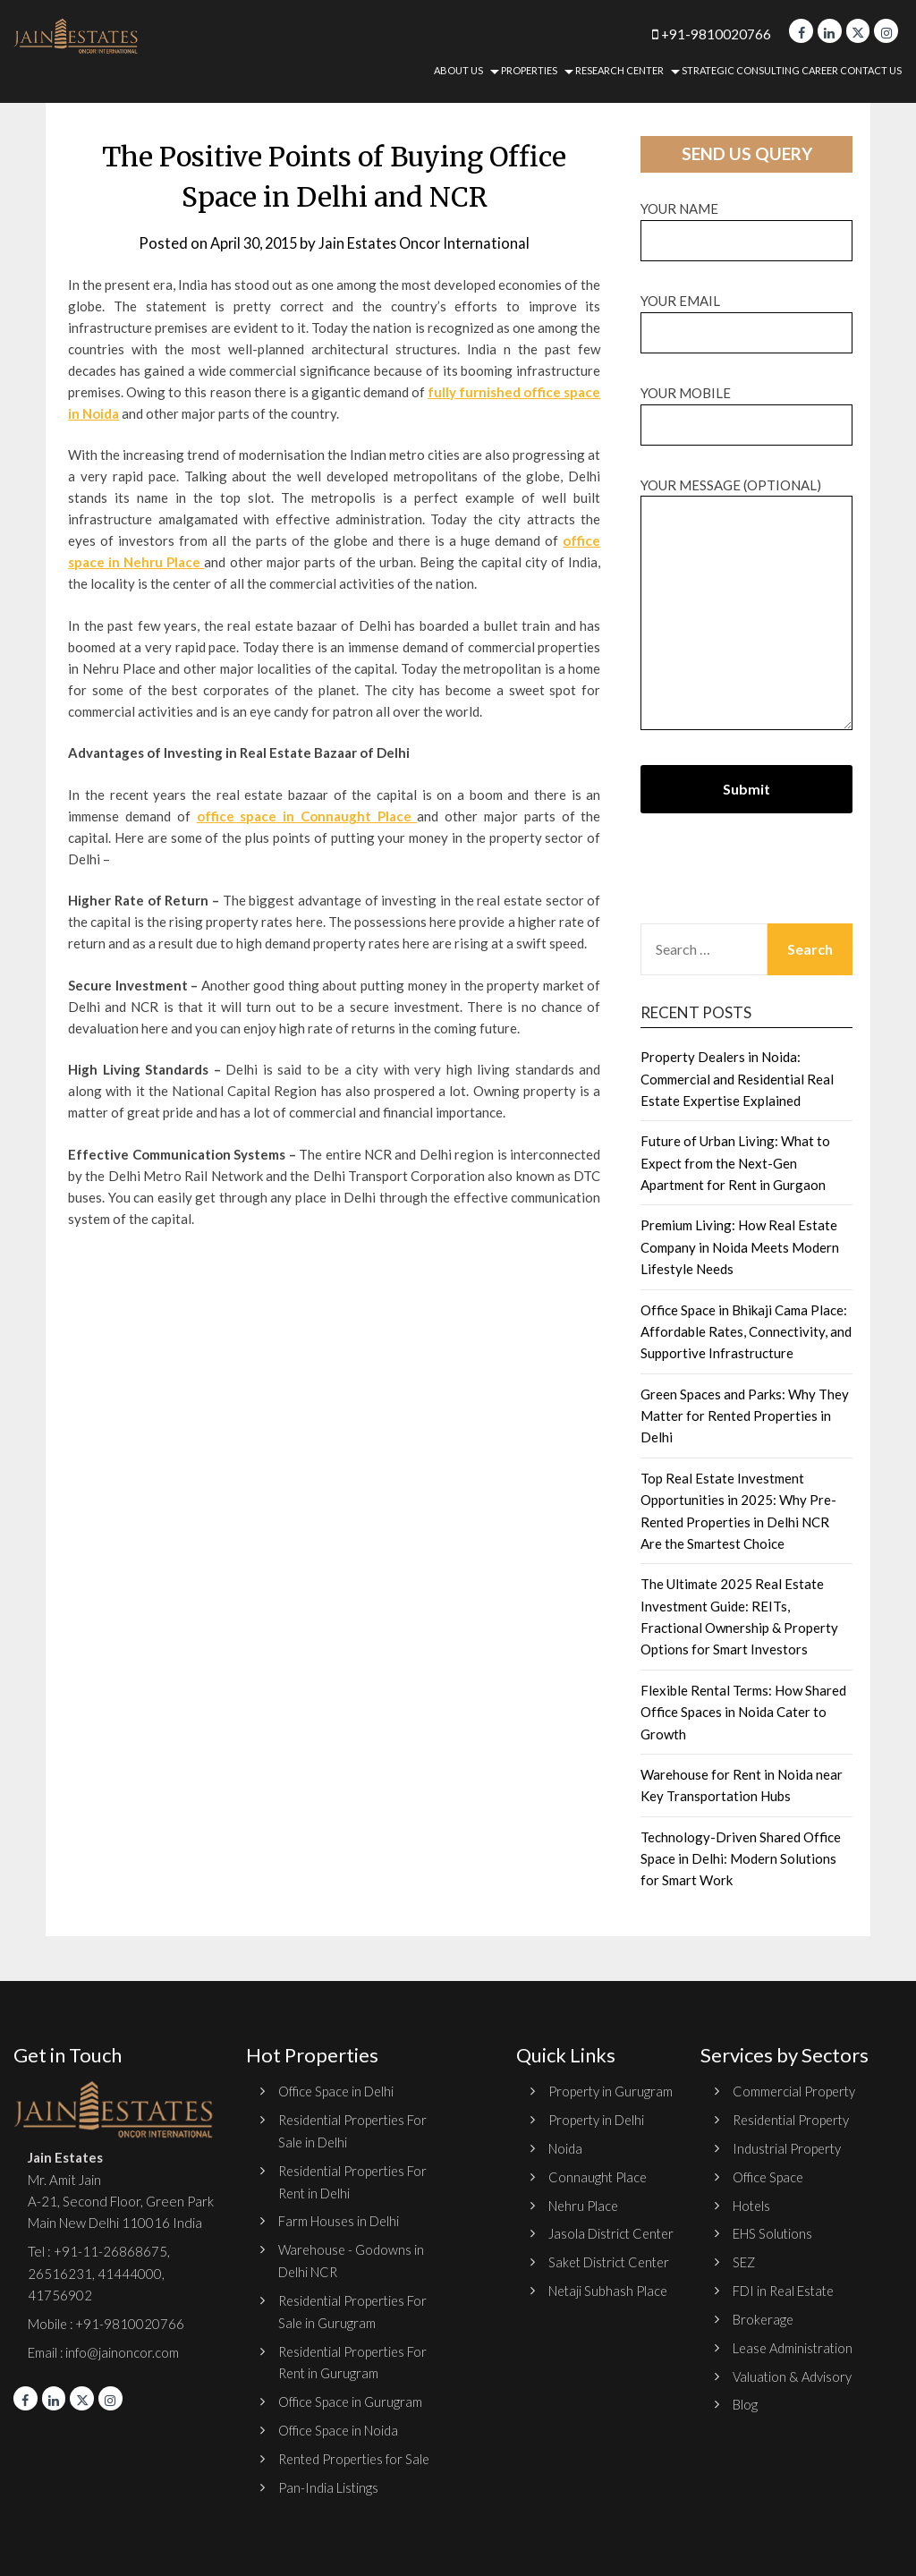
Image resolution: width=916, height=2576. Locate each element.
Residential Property (794, 2120)
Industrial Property (788, 2147)
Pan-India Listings (329, 2481)
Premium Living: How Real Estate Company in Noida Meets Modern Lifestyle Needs (739, 1247)
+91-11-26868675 (110, 2251)
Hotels (752, 2204)
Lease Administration (795, 2344)
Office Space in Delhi (337, 2091)
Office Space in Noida (340, 2425)
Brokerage (764, 2316)
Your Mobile (746, 408)
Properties (529, 70)
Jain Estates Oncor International (428, 243)
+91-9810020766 (699, 33)
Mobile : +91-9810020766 (107, 2323)
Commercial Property (795, 2091)
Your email (746, 316)
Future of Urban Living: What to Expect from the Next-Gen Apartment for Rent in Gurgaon (735, 1163)
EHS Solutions (773, 2231)
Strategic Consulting (741, 70)
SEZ (744, 2259)
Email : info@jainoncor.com (104, 2350)
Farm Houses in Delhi (339, 2219)
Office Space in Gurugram (351, 2397)
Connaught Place (598, 2197)
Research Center (619, 70)
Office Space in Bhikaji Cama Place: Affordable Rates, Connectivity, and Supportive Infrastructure (746, 1332)
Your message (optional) (746, 605)
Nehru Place (584, 2225)
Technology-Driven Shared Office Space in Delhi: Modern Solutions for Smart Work (740, 1859)
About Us (458, 70)
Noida (565, 2169)
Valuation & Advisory (794, 2372)
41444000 (128, 2273)
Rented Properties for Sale (358, 2452)
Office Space (769, 2175)
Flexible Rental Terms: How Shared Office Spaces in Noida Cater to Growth (743, 1712)
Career (820, 70)
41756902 (60, 2294)
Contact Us (871, 70)
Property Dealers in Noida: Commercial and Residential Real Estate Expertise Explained (737, 1079)
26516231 (60, 2273)
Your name (746, 224)
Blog (745, 2400)
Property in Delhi (597, 2141)
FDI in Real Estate (785, 2288)
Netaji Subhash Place (609, 2353)
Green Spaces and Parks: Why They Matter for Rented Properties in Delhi (744, 1416)
